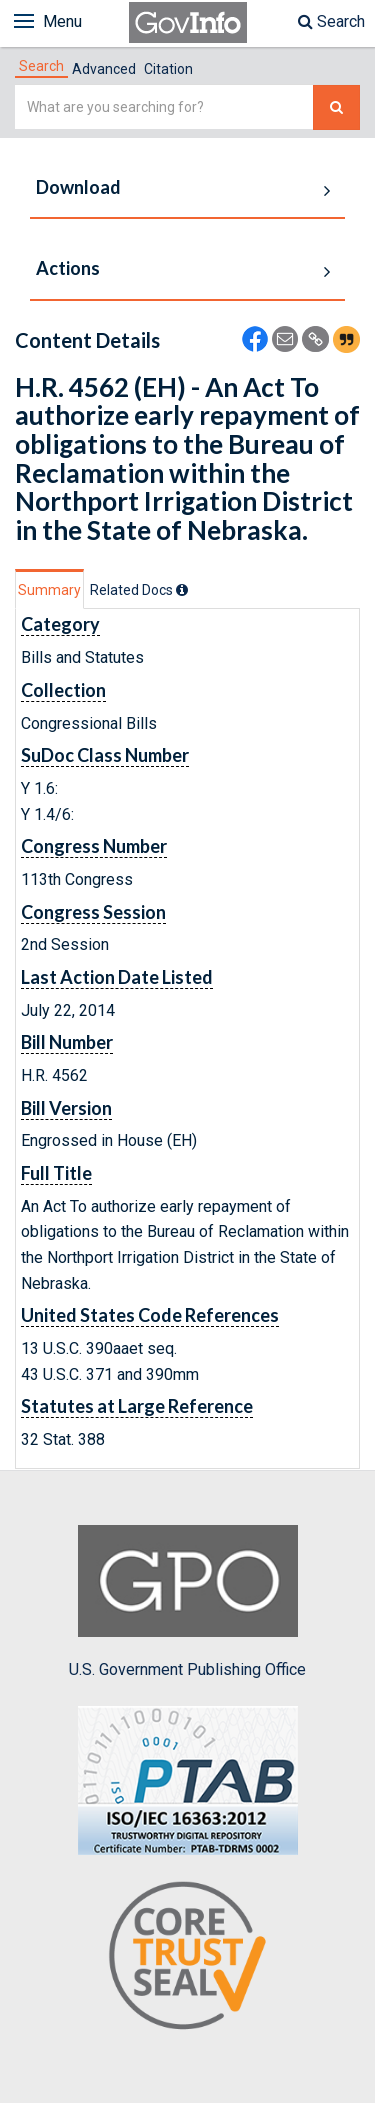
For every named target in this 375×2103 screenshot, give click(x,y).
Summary (49, 590)
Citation (168, 69)
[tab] (41, 66)
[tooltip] (182, 590)
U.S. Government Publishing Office (187, 1602)
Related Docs (139, 590)
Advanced (104, 69)
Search (331, 21)
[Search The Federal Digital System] (336, 107)
